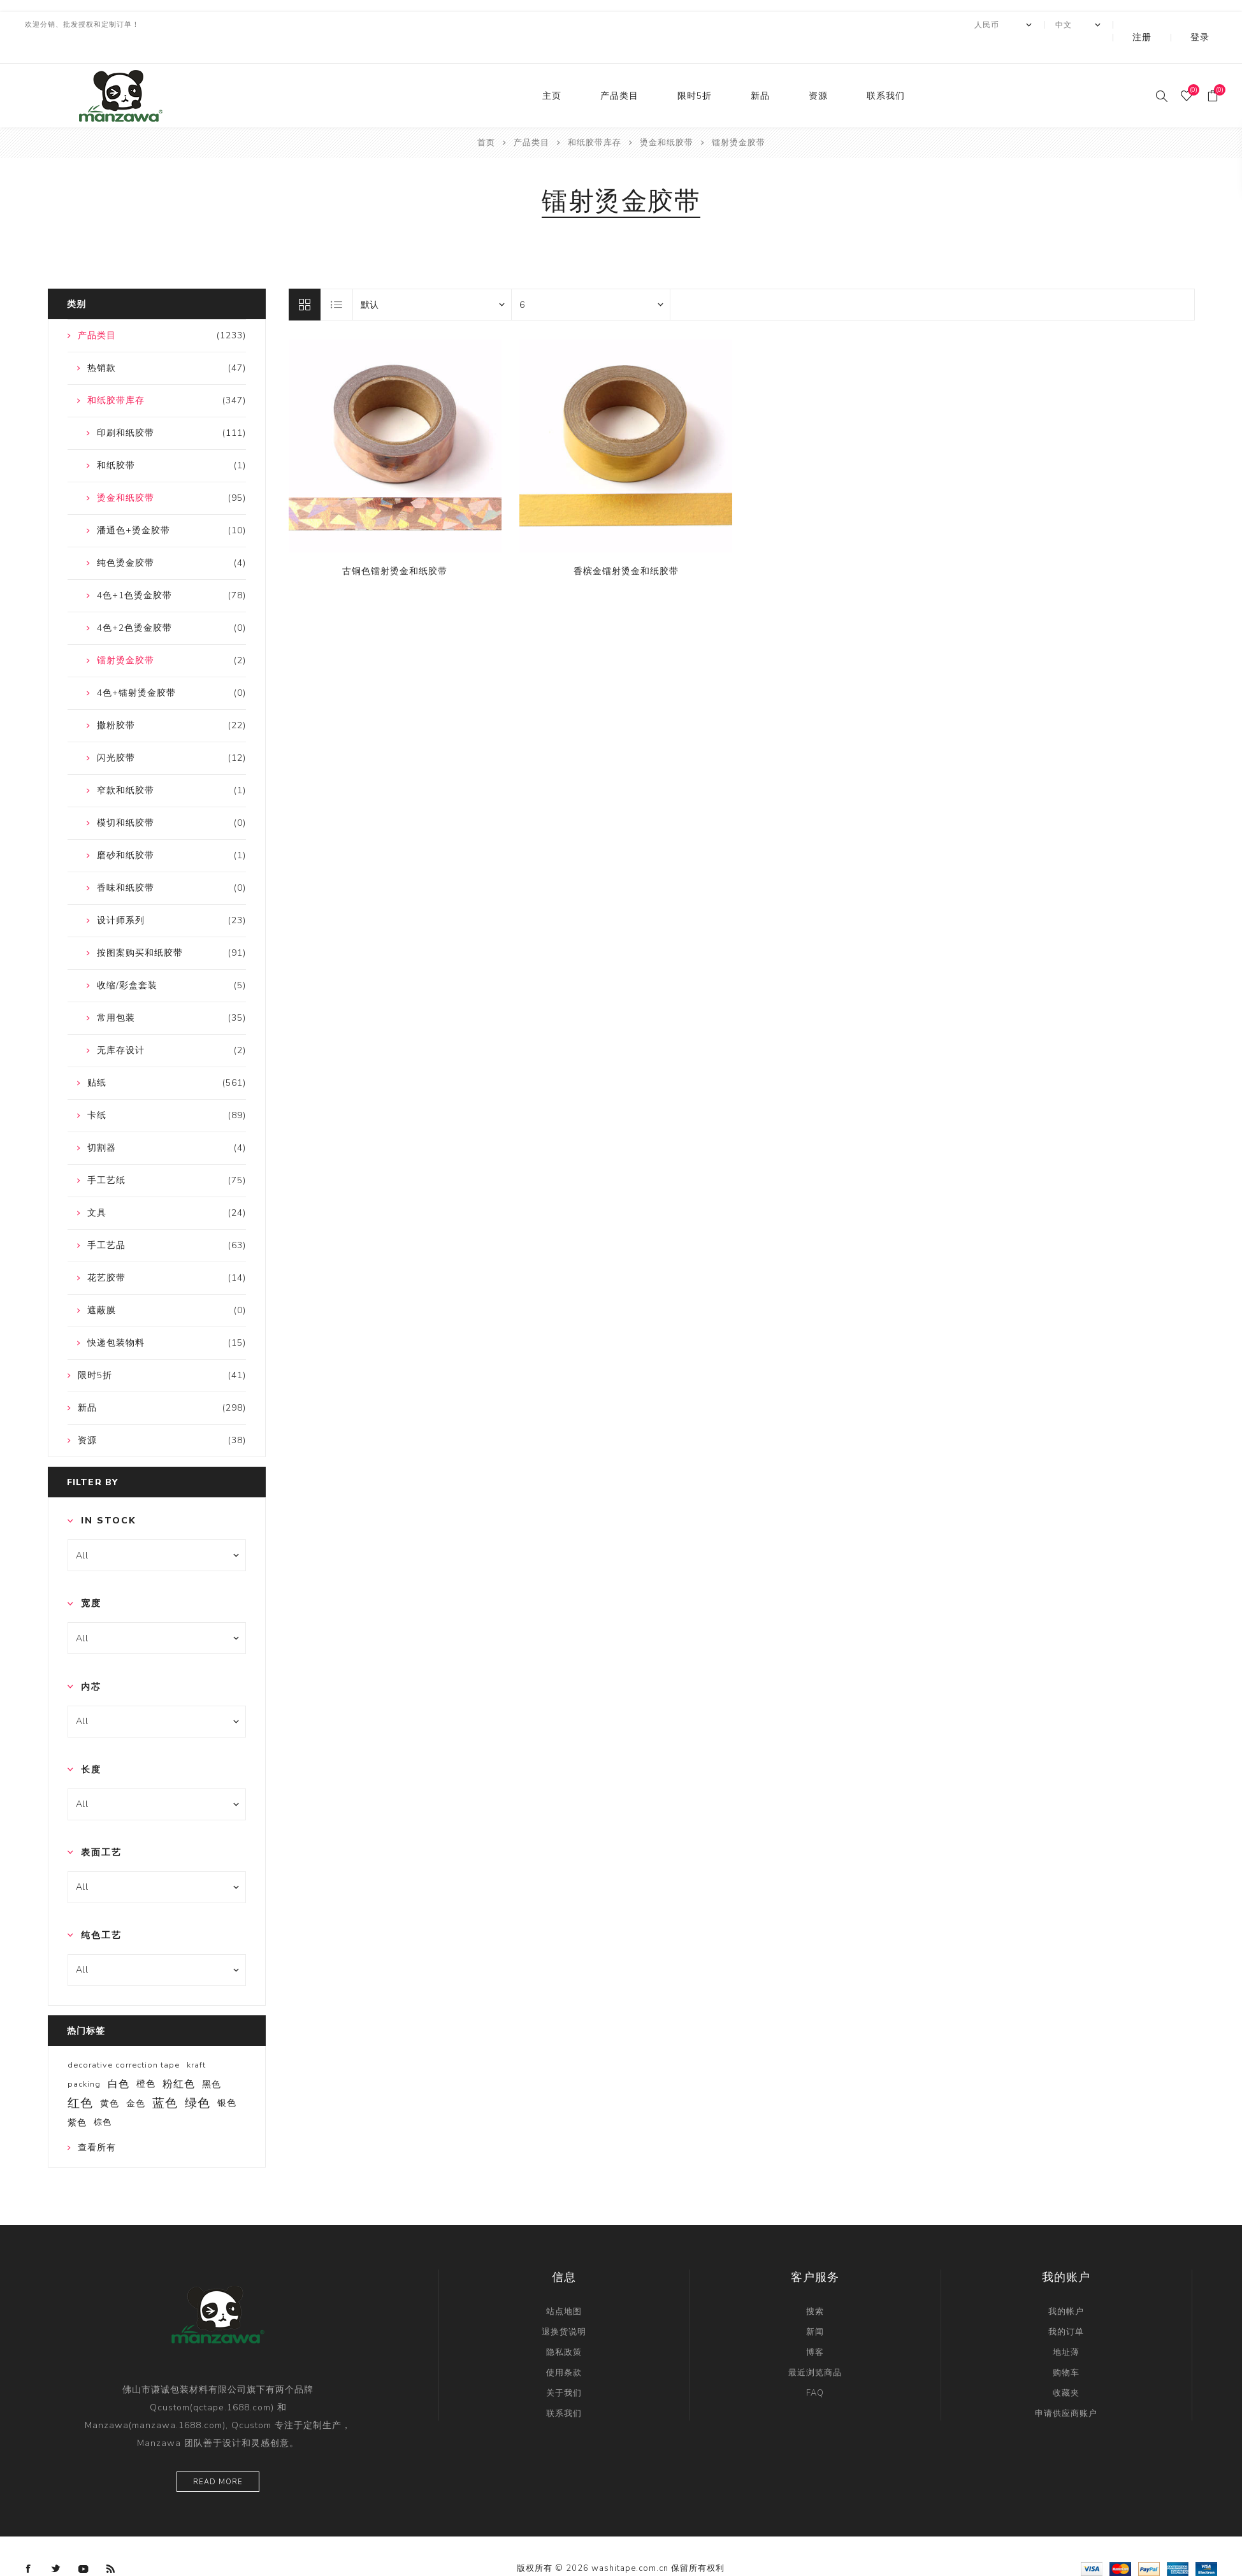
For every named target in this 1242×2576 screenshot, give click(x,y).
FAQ (815, 2367)
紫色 (77, 2096)
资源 (818, 70)
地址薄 (1066, 2327)
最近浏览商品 (815, 2347)
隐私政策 (564, 2327)
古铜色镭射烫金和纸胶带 (394, 546)
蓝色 (165, 2077)
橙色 (145, 2058)
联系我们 (886, 70)
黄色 (109, 2077)
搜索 (815, 2286)
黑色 (211, 2058)
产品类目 (619, 70)
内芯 (91, 1661)
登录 (1209, 25)
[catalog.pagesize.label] (590, 279)
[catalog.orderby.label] (432, 279)
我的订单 (1066, 2306)
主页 (551, 70)
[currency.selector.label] (1038, 25)
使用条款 (564, 2347)
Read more (218, 2456)
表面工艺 (101, 1827)
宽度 (91, 1578)
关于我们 (564, 2367)
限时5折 (694, 70)
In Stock (108, 1495)
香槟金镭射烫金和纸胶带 (626, 546)
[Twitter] (56, 2543)
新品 (760, 70)
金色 (135, 2077)
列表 (337, 279)
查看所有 (97, 2122)
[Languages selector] (1113, 25)
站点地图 (564, 2286)
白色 (118, 2059)
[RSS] (111, 2543)
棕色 (103, 2097)
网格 (305, 279)
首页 (486, 117)
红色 (80, 2077)
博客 (815, 2327)
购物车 (1066, 2347)
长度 (91, 1744)
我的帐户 (1066, 2286)
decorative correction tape (124, 2039)
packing (84, 2058)
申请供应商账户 (1066, 2388)
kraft (196, 2039)
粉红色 (178, 2059)
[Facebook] (28, 2543)
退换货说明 (564, 2306)
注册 (1168, 25)
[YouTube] (83, 2543)
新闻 (815, 2306)
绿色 (197, 2077)
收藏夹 (1066, 2367)
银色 (226, 2077)
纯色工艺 (101, 1910)
